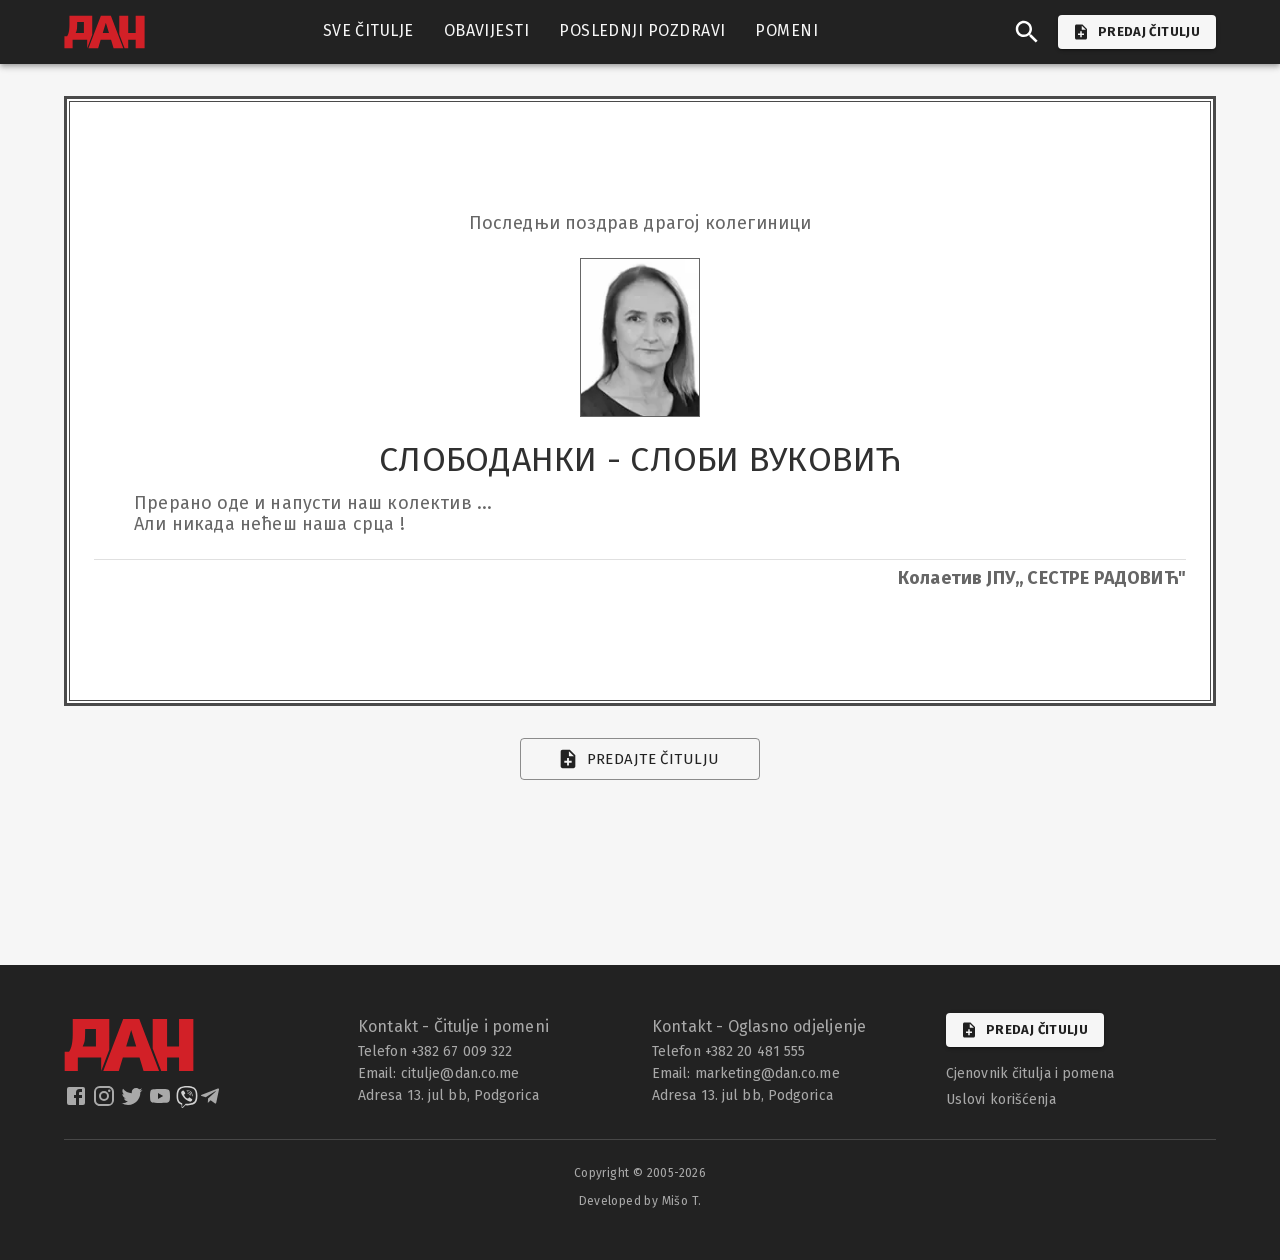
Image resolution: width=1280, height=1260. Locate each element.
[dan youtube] (162, 1102)
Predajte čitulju (640, 759)
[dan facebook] (78, 1102)
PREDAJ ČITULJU (1137, 32)
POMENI (786, 31)
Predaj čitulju (1025, 1030)
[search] (1027, 32)
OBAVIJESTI (487, 31)
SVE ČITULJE (368, 31)
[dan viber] (187, 1102)
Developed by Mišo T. (640, 1201)
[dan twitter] (134, 1102)
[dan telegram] (212, 1102)
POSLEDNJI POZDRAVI (642, 31)
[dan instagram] (106, 1102)
